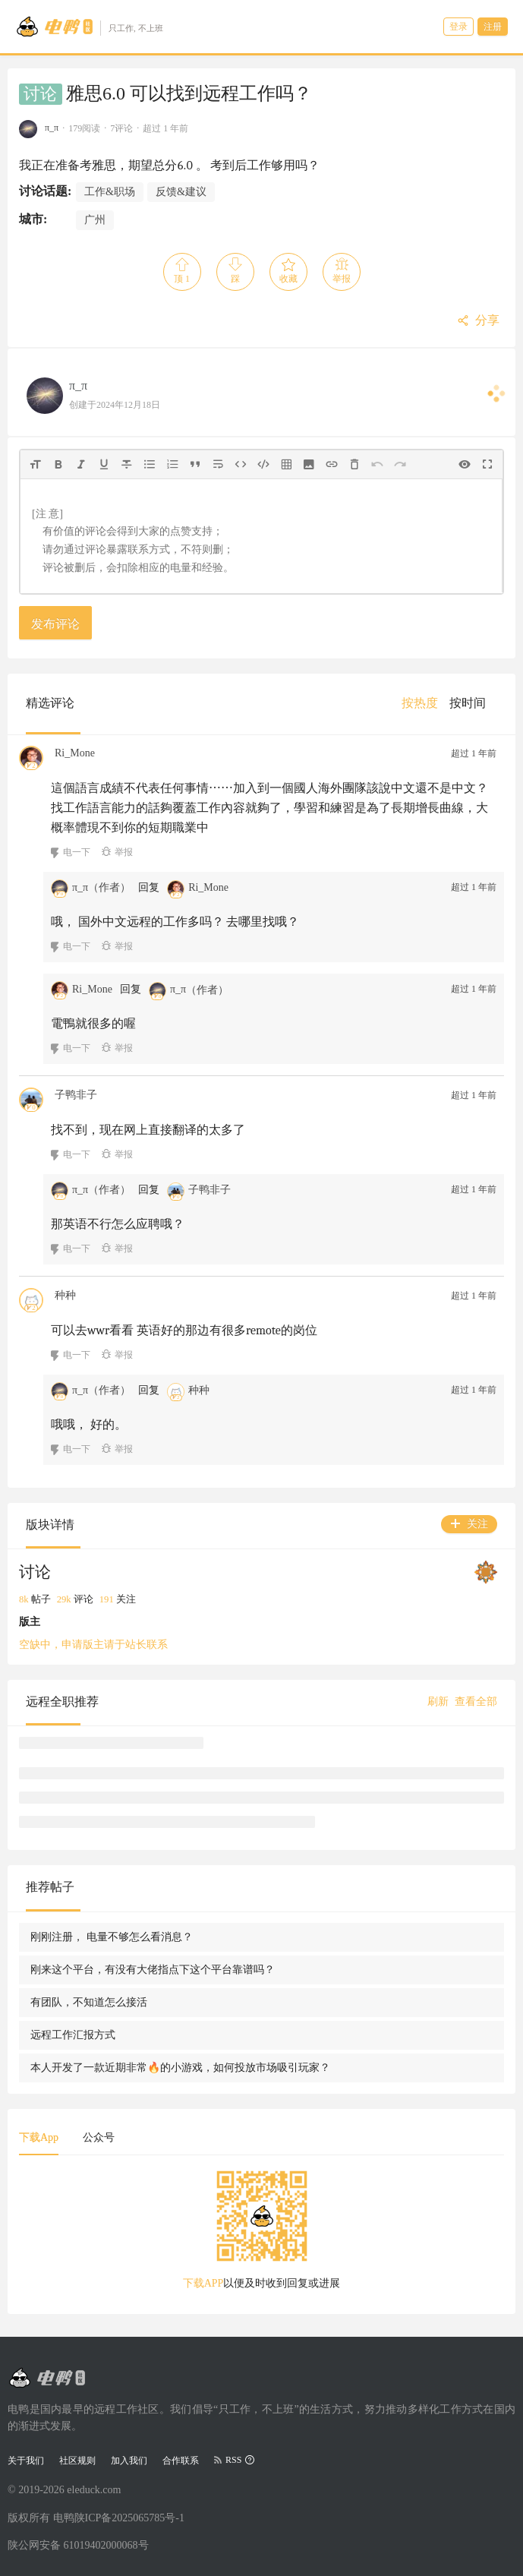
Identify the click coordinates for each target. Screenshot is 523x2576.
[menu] (449, 703)
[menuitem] (420, 703)
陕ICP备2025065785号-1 (129, 2518)
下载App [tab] (38, 2137)
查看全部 (476, 1701)
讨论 (40, 94)
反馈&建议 (181, 191)
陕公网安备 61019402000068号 (78, 2545)
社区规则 (77, 2460)
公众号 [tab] (99, 2137)
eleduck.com (94, 2490)
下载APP (203, 2283)
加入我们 (129, 2460)
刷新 (438, 1701)
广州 (95, 220)
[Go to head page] (89, 26)
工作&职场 (109, 191)
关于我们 (26, 2460)
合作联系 (180, 2460)
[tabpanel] (261, 2235)
